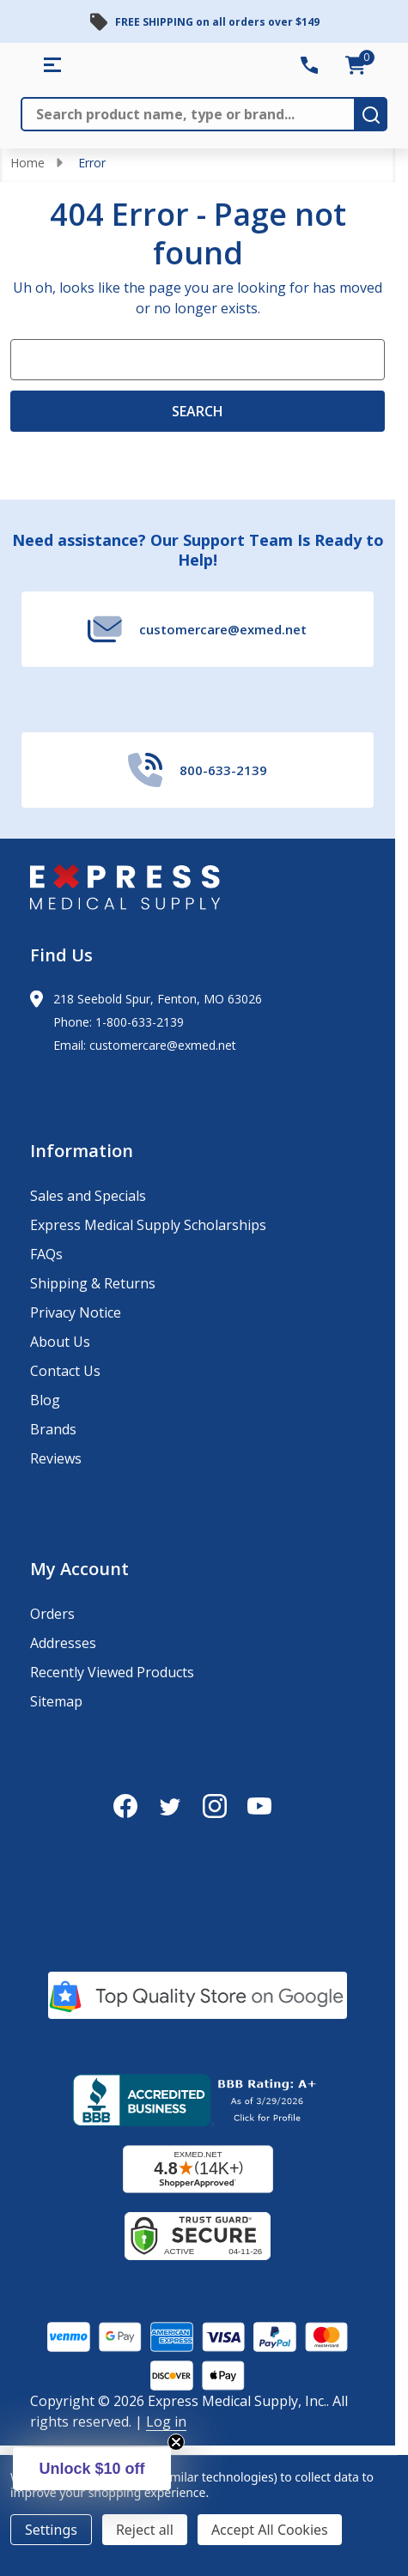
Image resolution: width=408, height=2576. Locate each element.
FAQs (46, 1254)
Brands (53, 1429)
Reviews (56, 1458)
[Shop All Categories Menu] (52, 65)
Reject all (145, 2529)
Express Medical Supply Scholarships (148, 1224)
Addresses (63, 1642)
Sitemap (56, 1701)
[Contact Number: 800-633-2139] (309, 65)
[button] (92, 2468)
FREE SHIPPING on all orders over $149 (217, 22)
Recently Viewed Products (112, 1672)
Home (27, 163)
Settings (51, 2529)
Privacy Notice (75, 1312)
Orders (52, 1613)
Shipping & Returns (92, 1283)
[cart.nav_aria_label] (355, 65)
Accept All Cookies (269, 2529)
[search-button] (371, 114)
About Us (60, 1341)
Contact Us (65, 1370)
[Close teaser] (176, 2442)
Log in (166, 2421)
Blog (45, 1400)
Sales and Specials (88, 1195)
